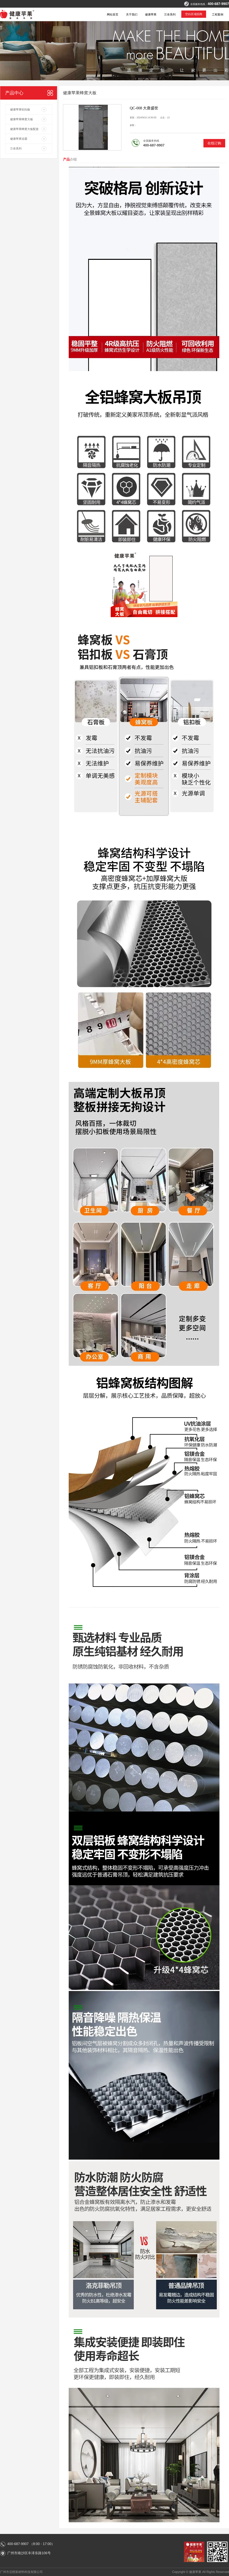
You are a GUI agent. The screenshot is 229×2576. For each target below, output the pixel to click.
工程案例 (217, 14)
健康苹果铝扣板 (20, 109)
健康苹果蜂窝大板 (21, 119)
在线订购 (214, 143)
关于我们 (131, 14)
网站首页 (112, 14)
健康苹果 (150, 14)
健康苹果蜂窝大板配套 (24, 129)
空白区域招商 (193, 14)
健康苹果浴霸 (18, 138)
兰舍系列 (170, 14)
